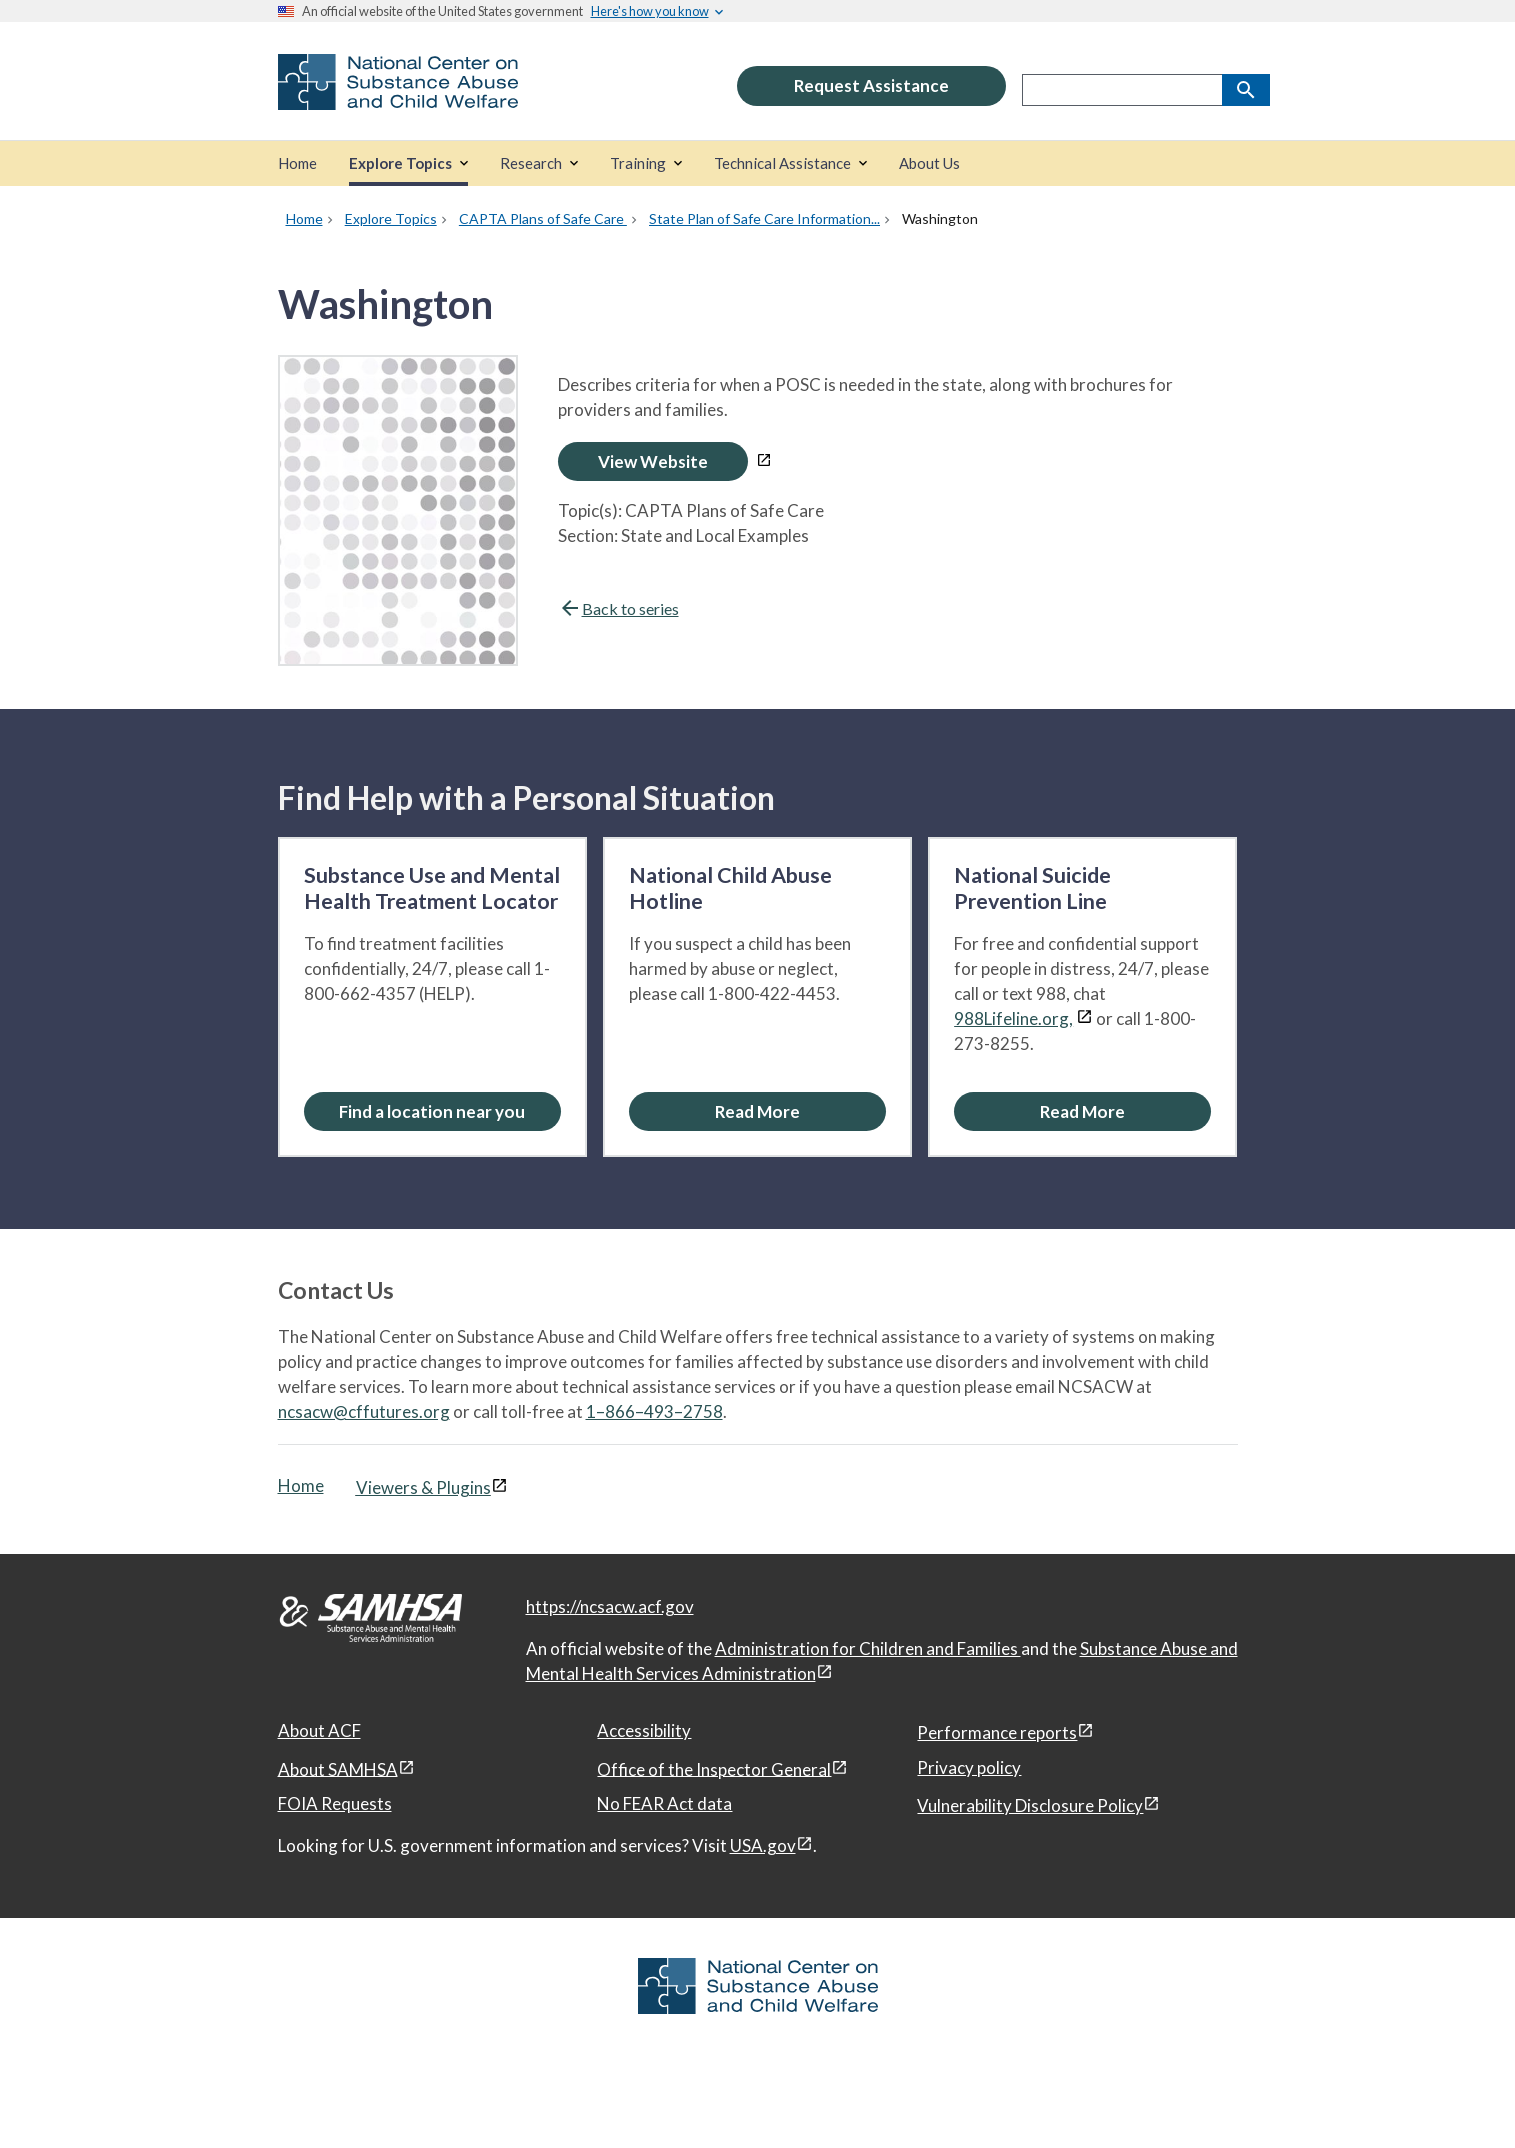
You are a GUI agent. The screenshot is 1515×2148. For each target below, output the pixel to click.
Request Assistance (871, 85)
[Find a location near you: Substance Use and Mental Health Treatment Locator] (432, 1111)
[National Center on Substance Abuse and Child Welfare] (398, 96)
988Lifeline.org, (1013, 1018)
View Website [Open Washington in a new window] (653, 461)
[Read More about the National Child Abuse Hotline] (757, 1111)
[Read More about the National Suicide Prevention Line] (1082, 1111)
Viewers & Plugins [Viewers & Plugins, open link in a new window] (423, 1487)
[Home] (297, 163)
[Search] (1246, 90)
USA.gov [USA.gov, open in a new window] (763, 1845)
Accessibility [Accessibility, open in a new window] (644, 1730)
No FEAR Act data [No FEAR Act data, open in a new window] (664, 1803)
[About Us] (929, 163)
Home (301, 1485)
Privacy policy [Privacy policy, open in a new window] (969, 1767)
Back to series (618, 608)
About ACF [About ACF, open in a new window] (319, 1730)
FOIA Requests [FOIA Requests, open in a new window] (335, 1803)
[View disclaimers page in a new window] (764, 461)
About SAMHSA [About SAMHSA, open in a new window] (338, 1768)
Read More (757, 1111)
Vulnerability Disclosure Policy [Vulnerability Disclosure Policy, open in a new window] (1030, 1805)
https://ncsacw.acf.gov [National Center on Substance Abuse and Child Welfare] (610, 1606)
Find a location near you (432, 1111)
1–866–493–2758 (654, 1411)
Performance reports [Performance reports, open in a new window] (997, 1732)
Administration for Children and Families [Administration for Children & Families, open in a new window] (868, 1648)
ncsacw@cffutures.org (364, 1411)
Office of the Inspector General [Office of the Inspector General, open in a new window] (714, 1768)
